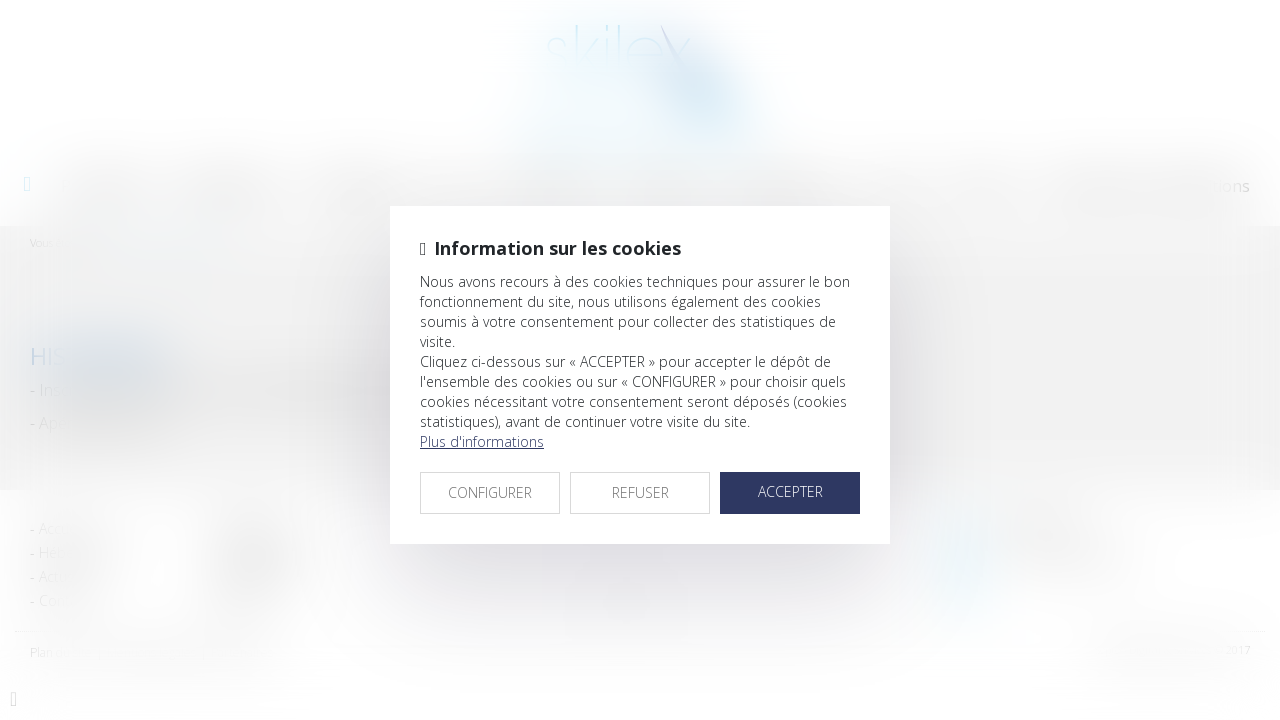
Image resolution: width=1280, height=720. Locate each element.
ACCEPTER (790, 491)
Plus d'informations (482, 441)
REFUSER (640, 492)
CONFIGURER (490, 492)
